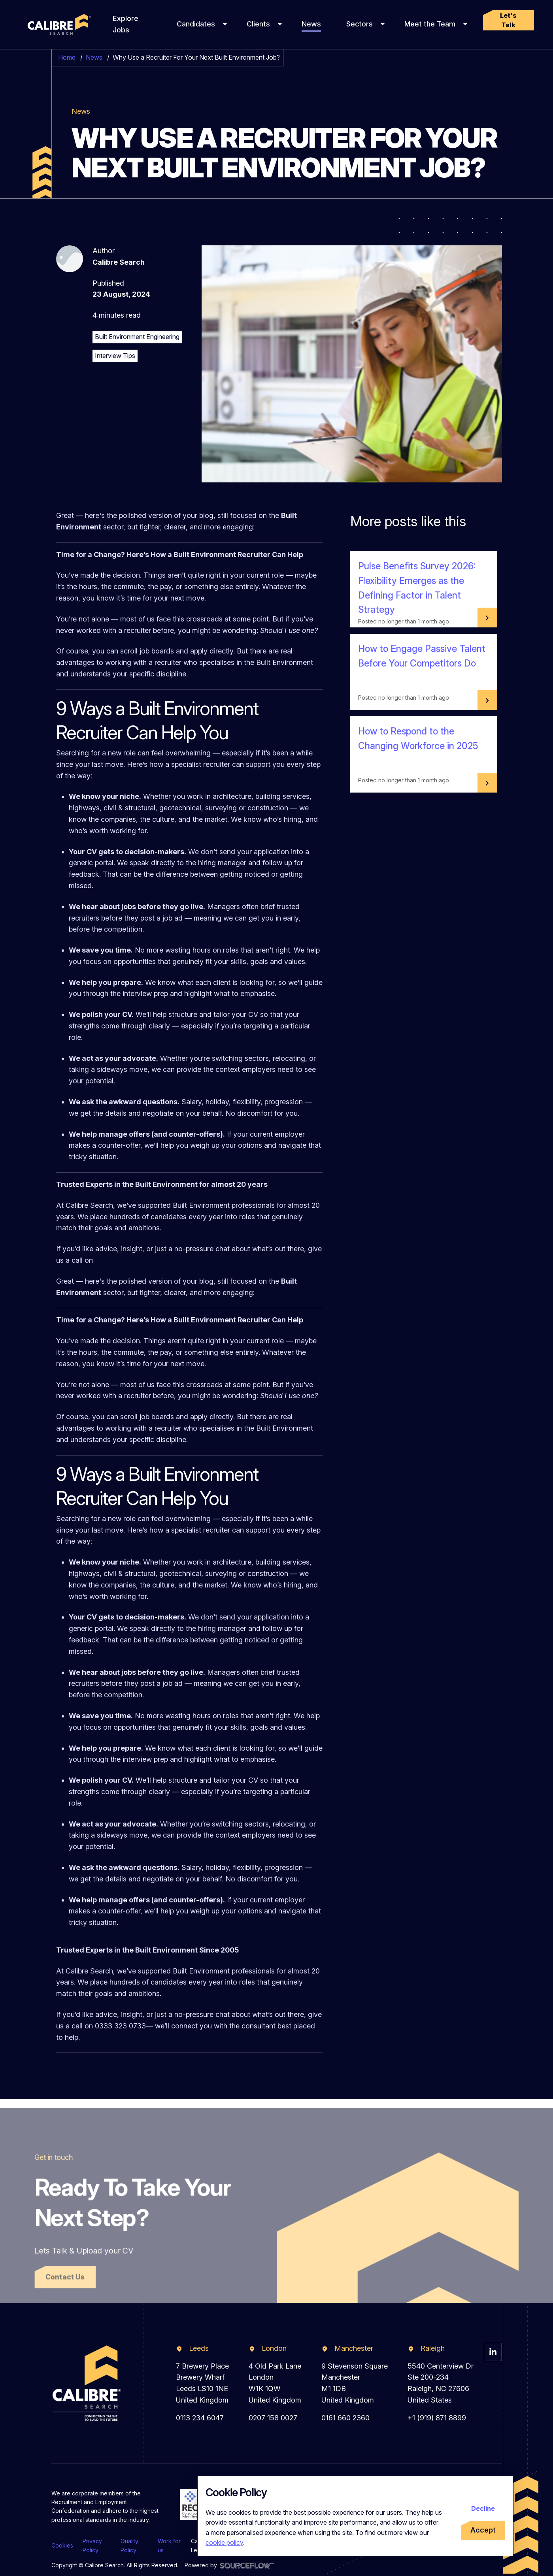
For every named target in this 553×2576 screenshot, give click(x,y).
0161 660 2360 (345, 2418)
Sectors (359, 24)
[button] (508, 20)
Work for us (169, 2545)
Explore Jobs (125, 24)
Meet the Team (429, 24)
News (311, 24)
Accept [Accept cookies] (483, 2530)
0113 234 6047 (200, 2418)
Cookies (62, 2545)
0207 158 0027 (273, 2418)
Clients (258, 24)
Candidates (196, 24)
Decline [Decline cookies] (483, 2508)
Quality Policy (129, 2545)
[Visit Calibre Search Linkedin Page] (493, 2352)
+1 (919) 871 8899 (437, 2418)
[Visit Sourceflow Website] (247, 2565)
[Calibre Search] (58, 25)
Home (66, 57)
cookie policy (224, 2542)
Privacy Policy (92, 2545)
